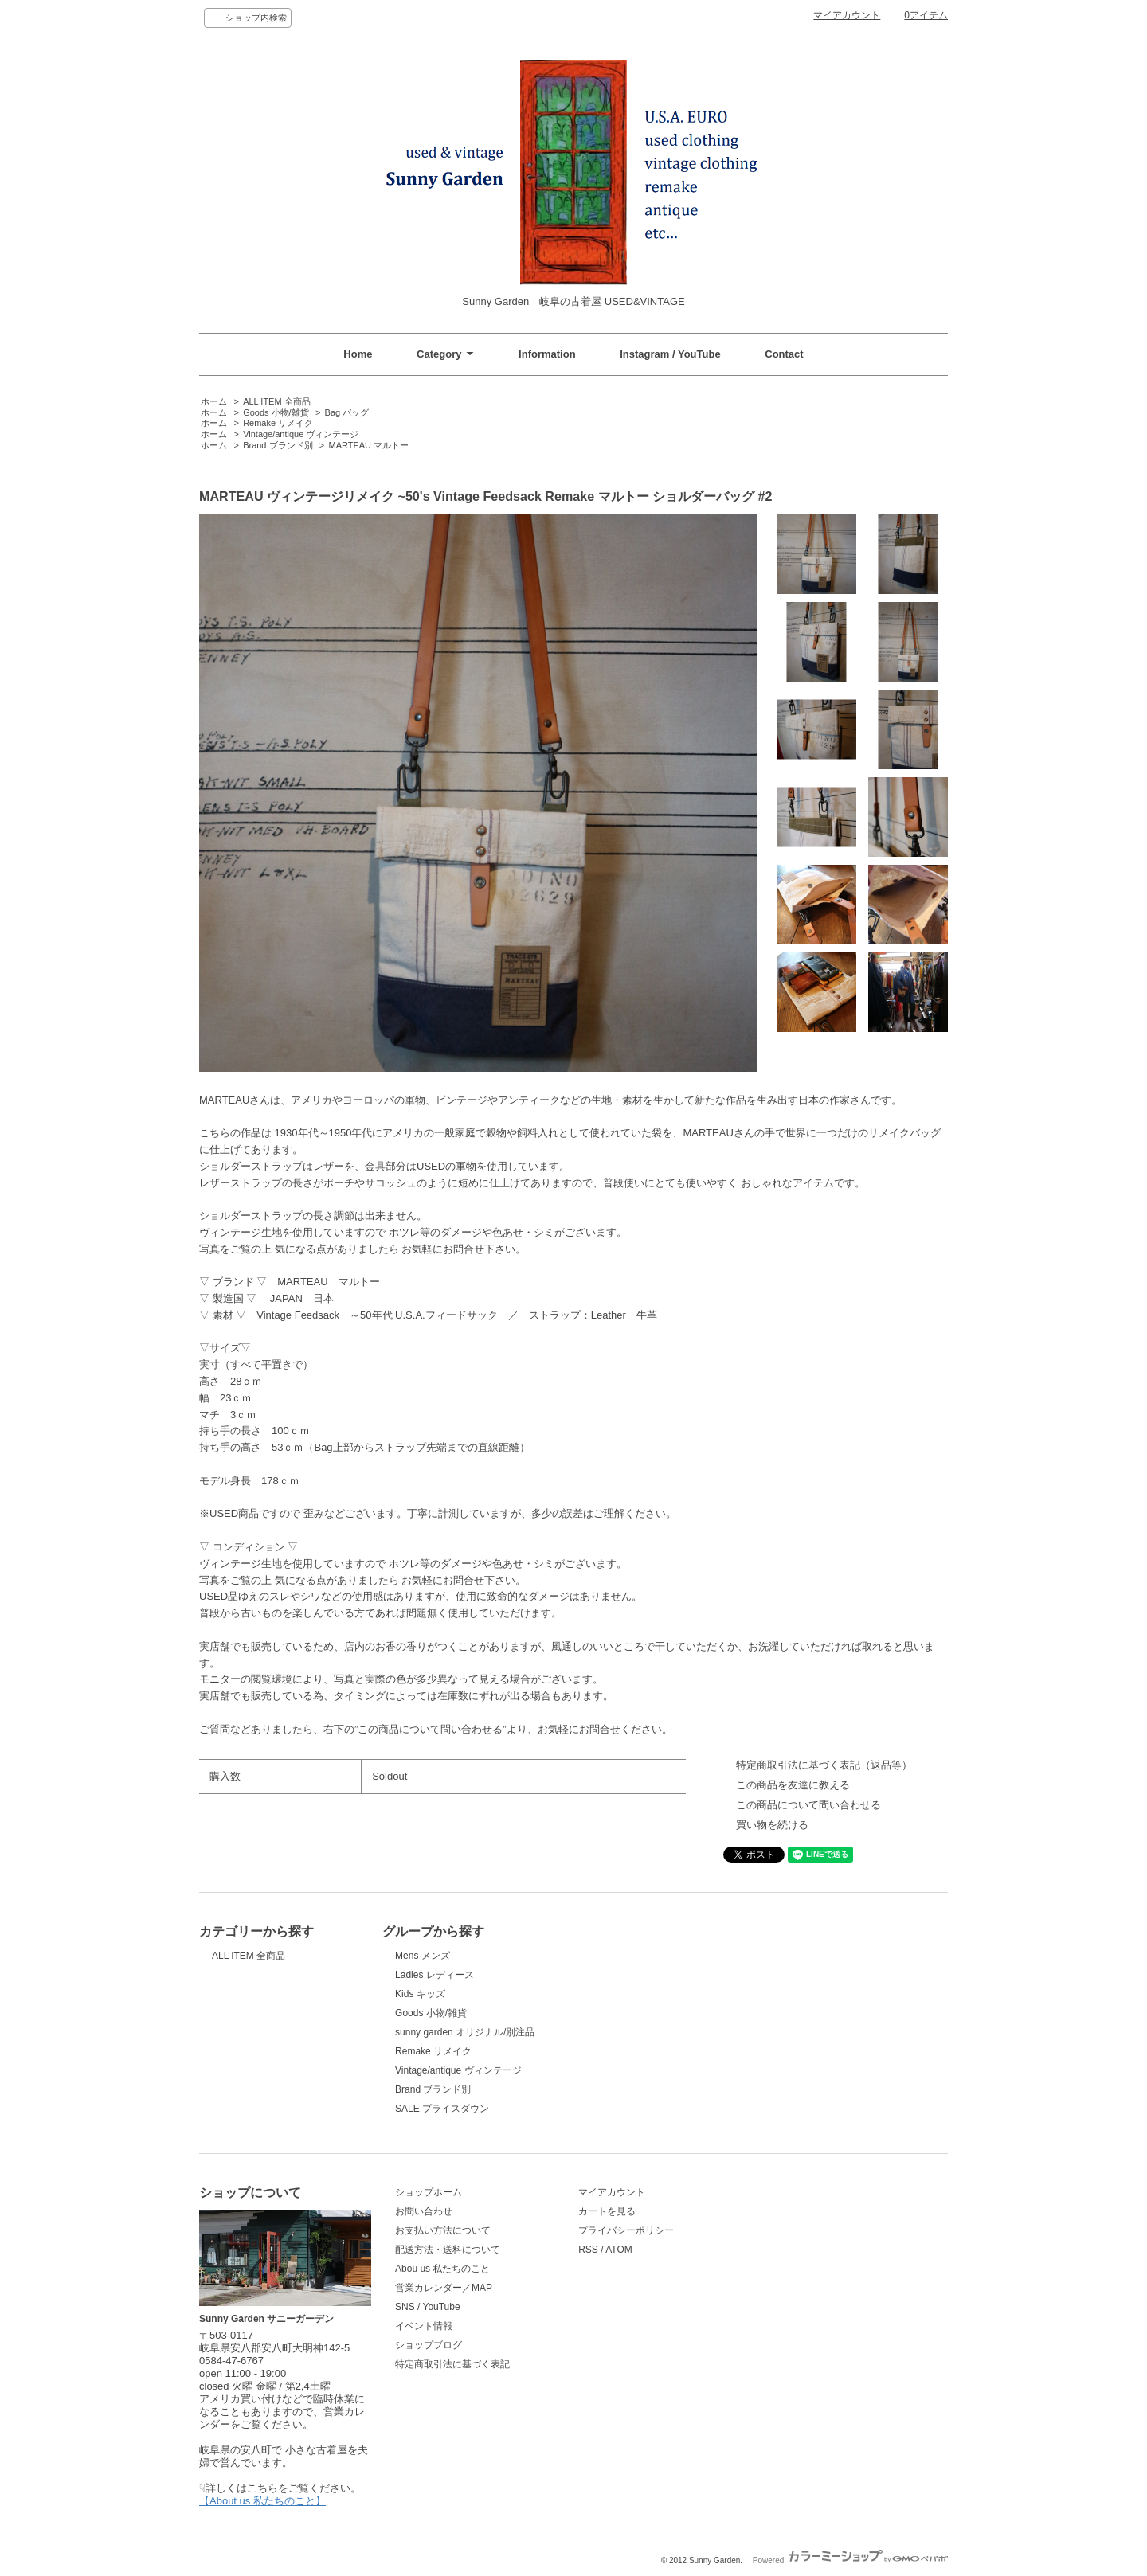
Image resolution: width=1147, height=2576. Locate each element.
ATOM (618, 2249)
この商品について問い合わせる (808, 1805)
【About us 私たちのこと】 (262, 2501)
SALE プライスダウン (442, 2108)
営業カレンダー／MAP (443, 2287)
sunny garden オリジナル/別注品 (464, 2032)
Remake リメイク (278, 423)
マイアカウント (846, 15)
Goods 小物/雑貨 (275, 412)
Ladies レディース (434, 1974)
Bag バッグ (347, 412)
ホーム (214, 401)
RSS (588, 2249)
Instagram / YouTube (670, 354)
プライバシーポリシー (626, 2230)
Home (357, 354)
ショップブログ (428, 2345)
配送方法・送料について (447, 2249)
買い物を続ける (772, 1825)
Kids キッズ (420, 1993)
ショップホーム (428, 2192)
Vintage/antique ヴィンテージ (300, 434)
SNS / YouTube (427, 2306)
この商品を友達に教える (793, 1785)
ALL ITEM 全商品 (276, 401)
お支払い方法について (443, 2230)
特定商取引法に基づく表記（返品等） (824, 1765)
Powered (850, 2560)
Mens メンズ (422, 1955)
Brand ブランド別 (277, 445)
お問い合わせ (423, 2211)
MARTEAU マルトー (369, 445)
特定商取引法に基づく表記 (452, 2364)
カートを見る (607, 2211)
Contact (784, 354)
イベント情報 (423, 2326)
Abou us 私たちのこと (442, 2268)
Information (547, 354)
